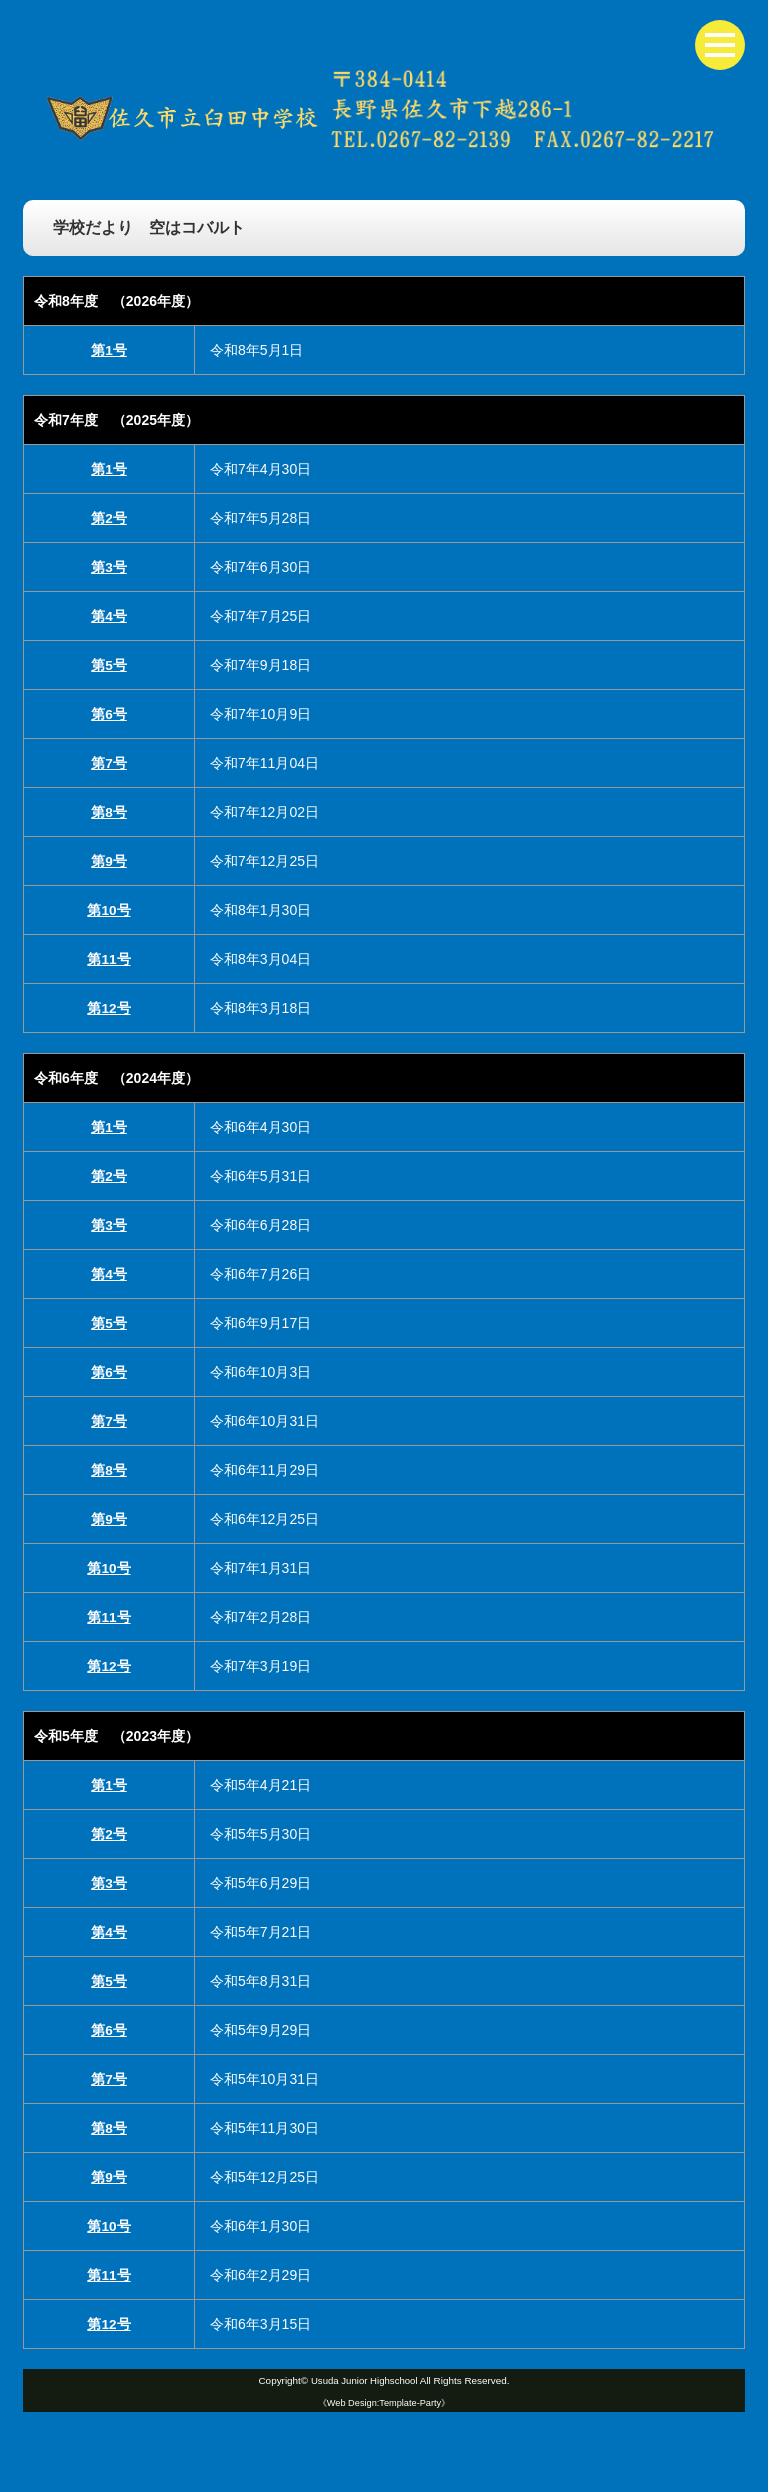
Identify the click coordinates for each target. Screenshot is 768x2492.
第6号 (109, 714)
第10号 (109, 910)
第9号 (109, 861)
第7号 (109, 763)
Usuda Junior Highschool (364, 2380)
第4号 (109, 616)
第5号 (109, 665)
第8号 (109, 812)
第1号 (109, 350)
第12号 (109, 1008)
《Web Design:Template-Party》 (384, 2402)
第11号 (109, 959)
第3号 (109, 567)
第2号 (109, 518)
